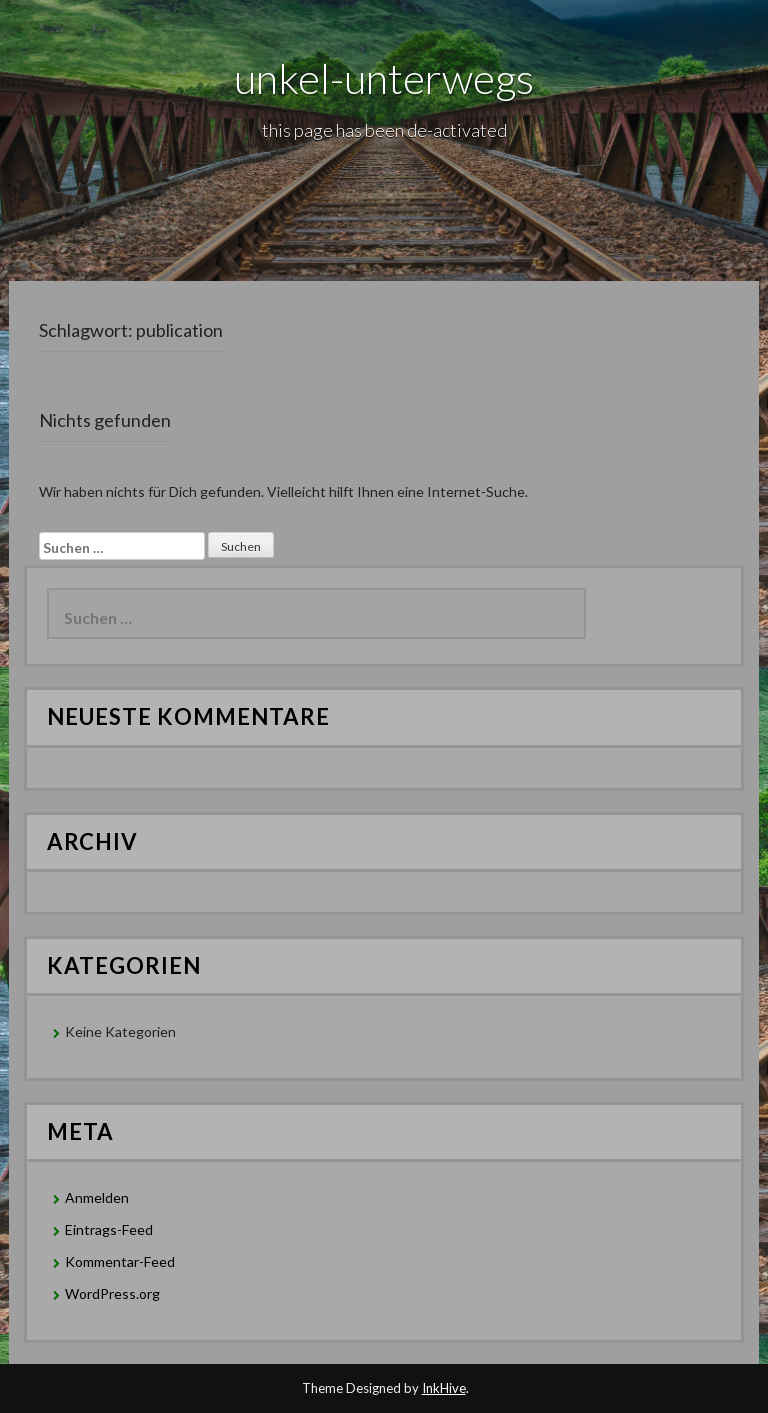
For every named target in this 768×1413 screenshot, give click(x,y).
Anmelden (97, 1197)
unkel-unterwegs (384, 78)
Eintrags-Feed (109, 1229)
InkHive (444, 1388)
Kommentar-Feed (120, 1261)
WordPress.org (112, 1293)
